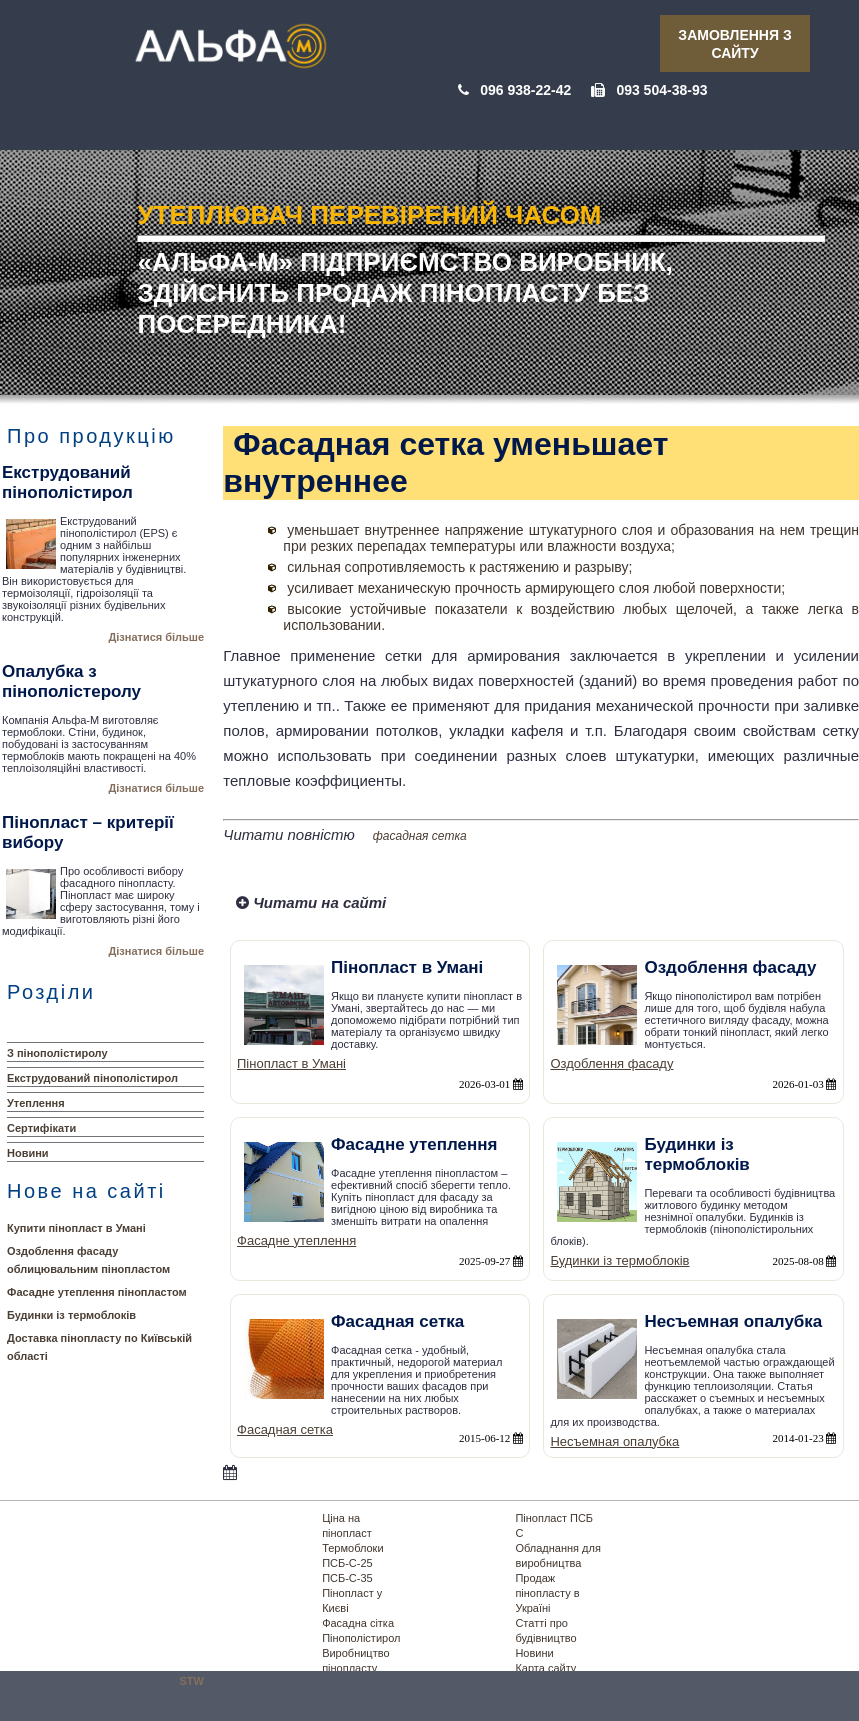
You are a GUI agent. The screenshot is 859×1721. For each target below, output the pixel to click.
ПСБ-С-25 (347, 1563)
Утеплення (36, 1103)
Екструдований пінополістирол (92, 1078)
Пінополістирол (361, 1638)
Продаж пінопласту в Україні (547, 1593)
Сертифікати (41, 1128)
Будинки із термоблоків (71, 1315)
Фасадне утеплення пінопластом (97, 1292)
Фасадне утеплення (296, 1240)
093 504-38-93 (661, 90)
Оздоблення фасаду (611, 1063)
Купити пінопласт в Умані (76, 1228)
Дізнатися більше (156, 637)
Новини (28, 1153)
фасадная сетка (420, 836)
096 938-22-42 (525, 90)
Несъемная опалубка (614, 1441)
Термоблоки (352, 1548)
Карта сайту (545, 1668)
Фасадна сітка (358, 1623)
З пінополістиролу (57, 1053)
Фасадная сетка (285, 1429)
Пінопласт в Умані (291, 1063)
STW (192, 1681)
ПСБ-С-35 (347, 1578)
